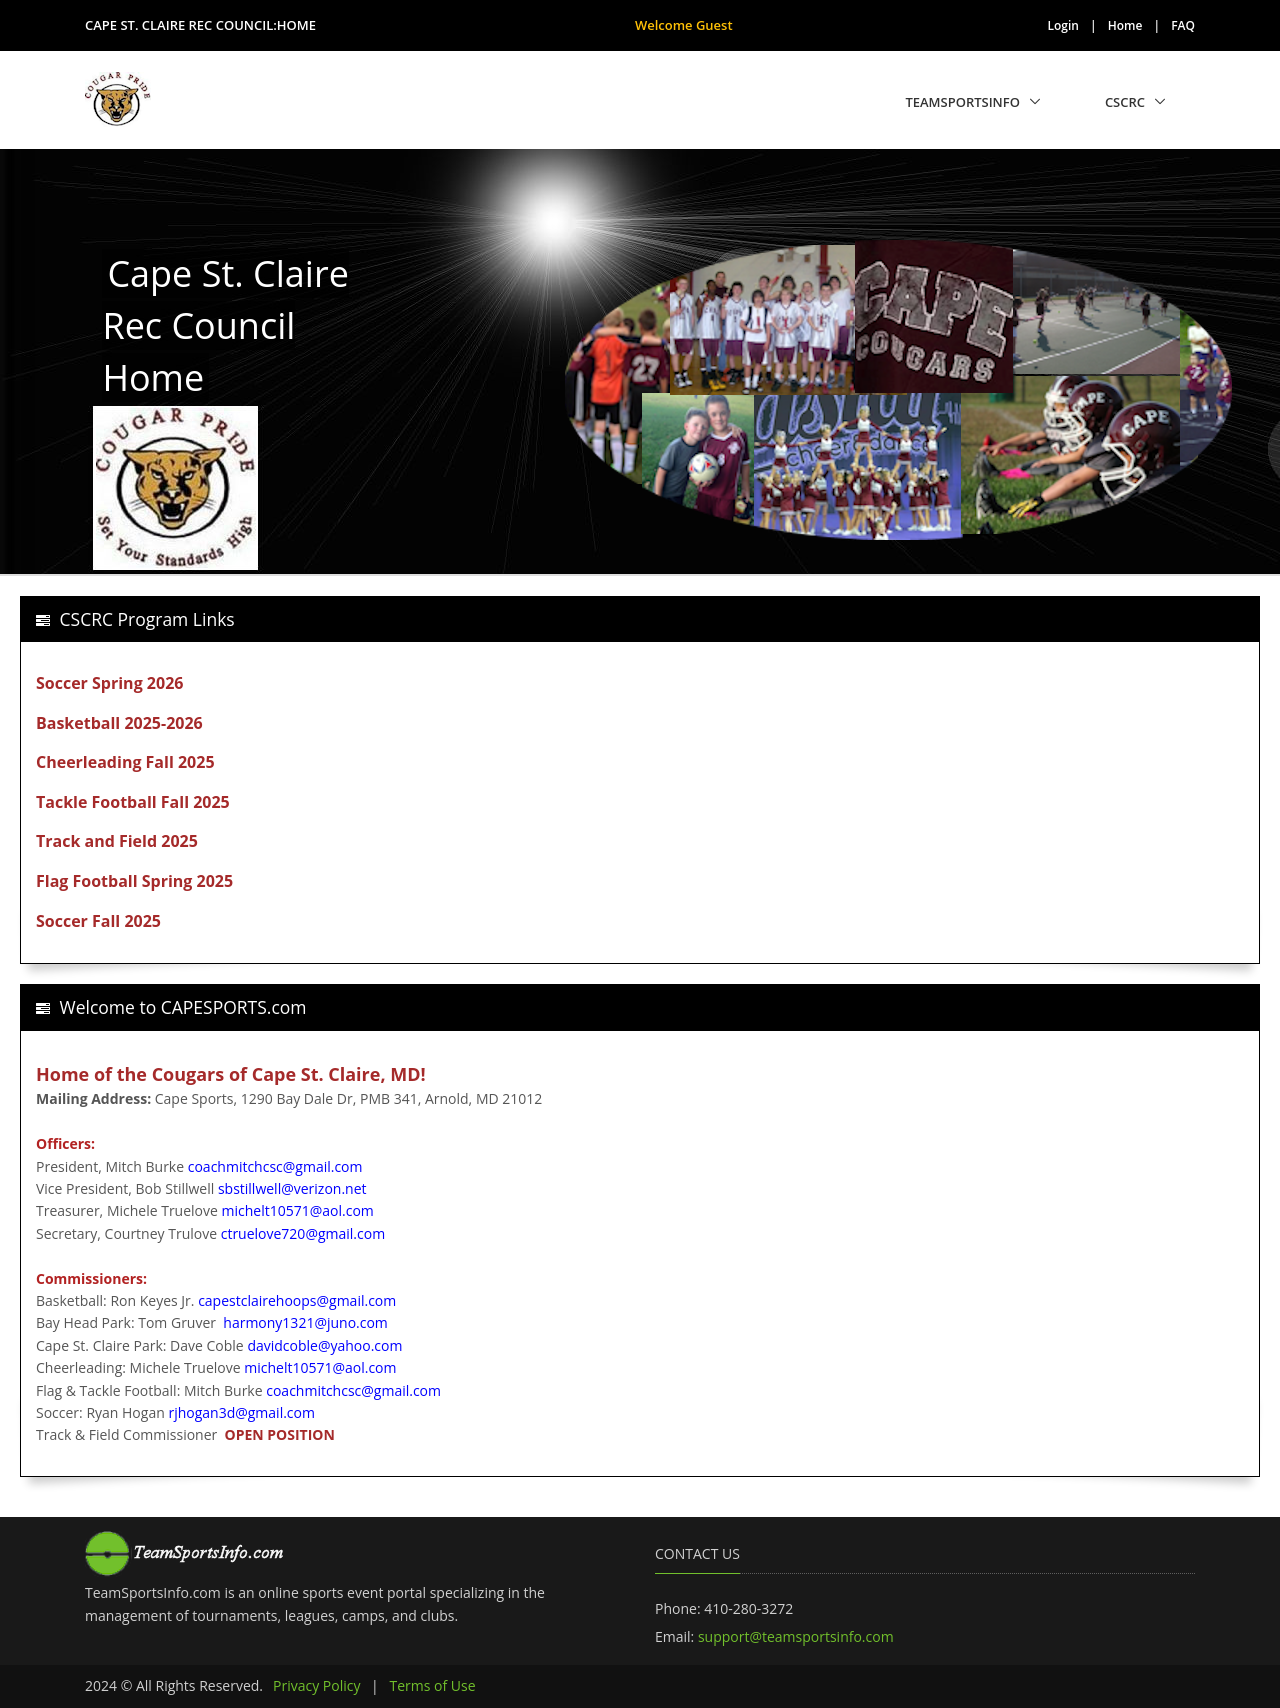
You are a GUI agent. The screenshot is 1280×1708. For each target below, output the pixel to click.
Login (1063, 25)
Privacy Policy (316, 1685)
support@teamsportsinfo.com (796, 1636)
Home (1125, 25)
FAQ (1183, 25)
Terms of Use (432, 1685)
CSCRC (1125, 102)
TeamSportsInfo (962, 102)
